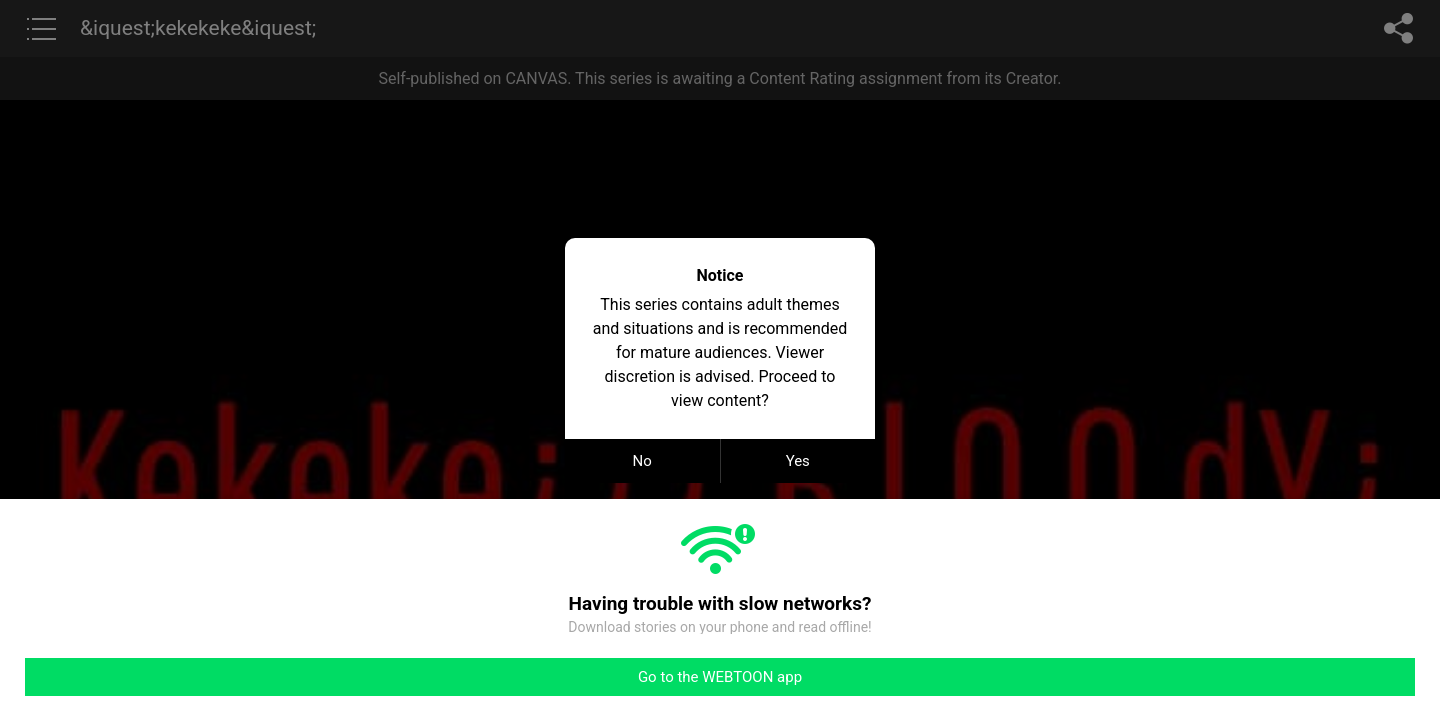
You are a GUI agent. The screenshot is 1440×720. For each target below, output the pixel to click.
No (642, 461)
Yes (798, 461)
